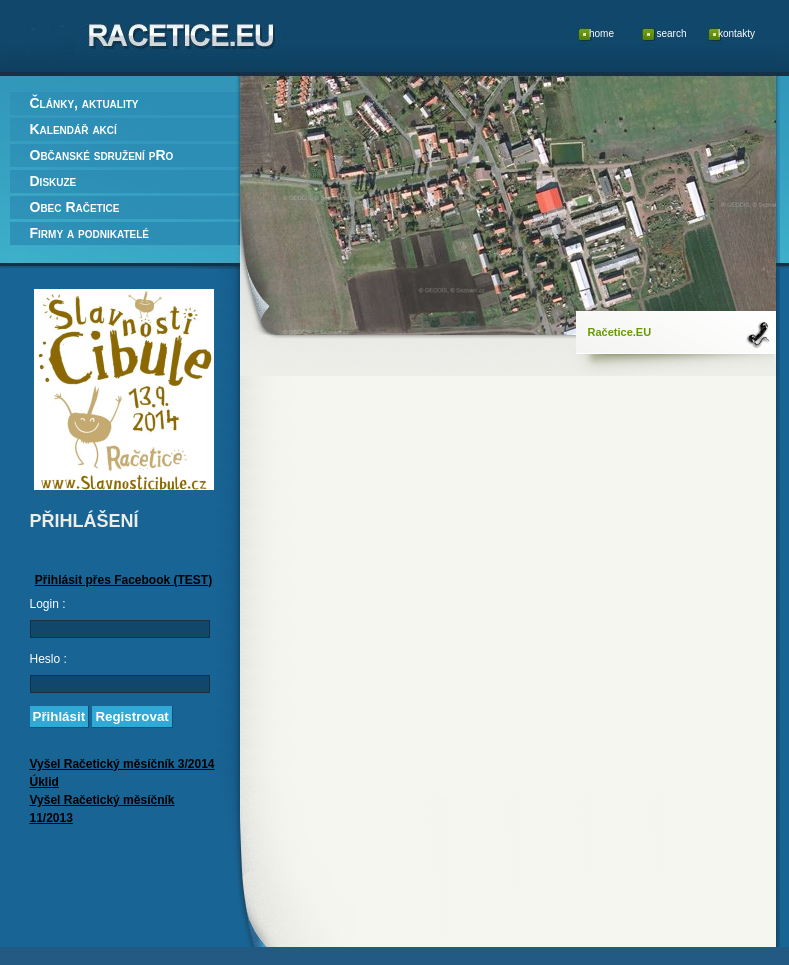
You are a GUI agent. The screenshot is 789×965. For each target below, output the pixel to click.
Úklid (44, 782)
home (601, 33)
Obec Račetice (75, 207)
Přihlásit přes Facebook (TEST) (123, 580)
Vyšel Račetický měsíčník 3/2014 (122, 764)
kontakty (736, 33)
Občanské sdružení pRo (102, 155)
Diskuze (53, 181)
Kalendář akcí (73, 129)
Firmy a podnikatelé (89, 233)
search (671, 33)
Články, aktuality (84, 103)
